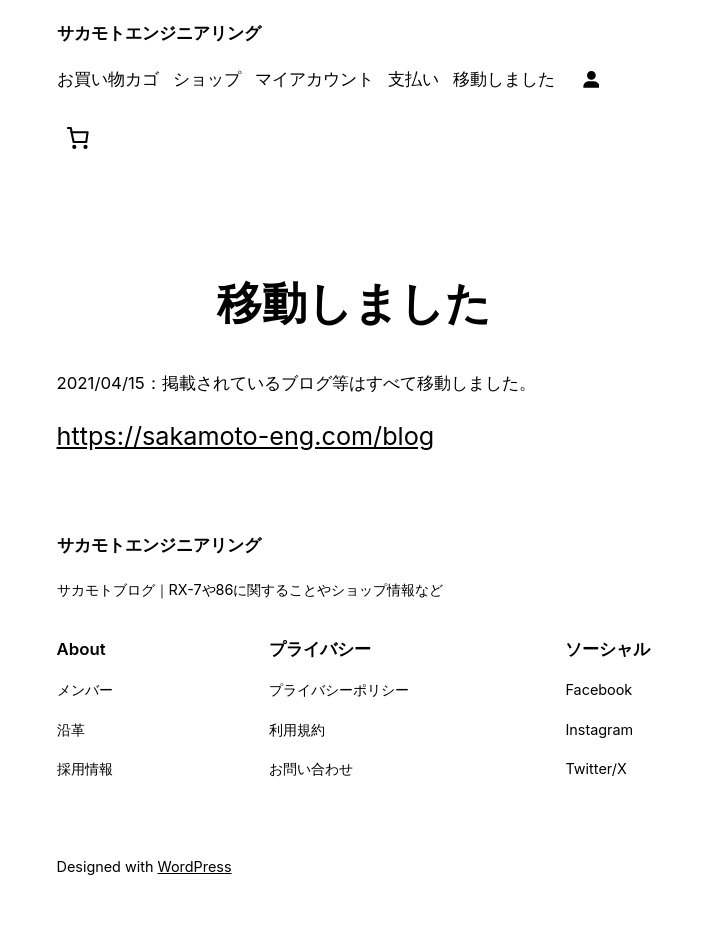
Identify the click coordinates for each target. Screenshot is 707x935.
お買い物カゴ (108, 79)
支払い (413, 79)
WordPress (195, 866)
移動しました (504, 79)
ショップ (207, 79)
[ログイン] (591, 79)
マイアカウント (314, 79)
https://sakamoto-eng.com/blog (246, 436)
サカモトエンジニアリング (159, 33)
